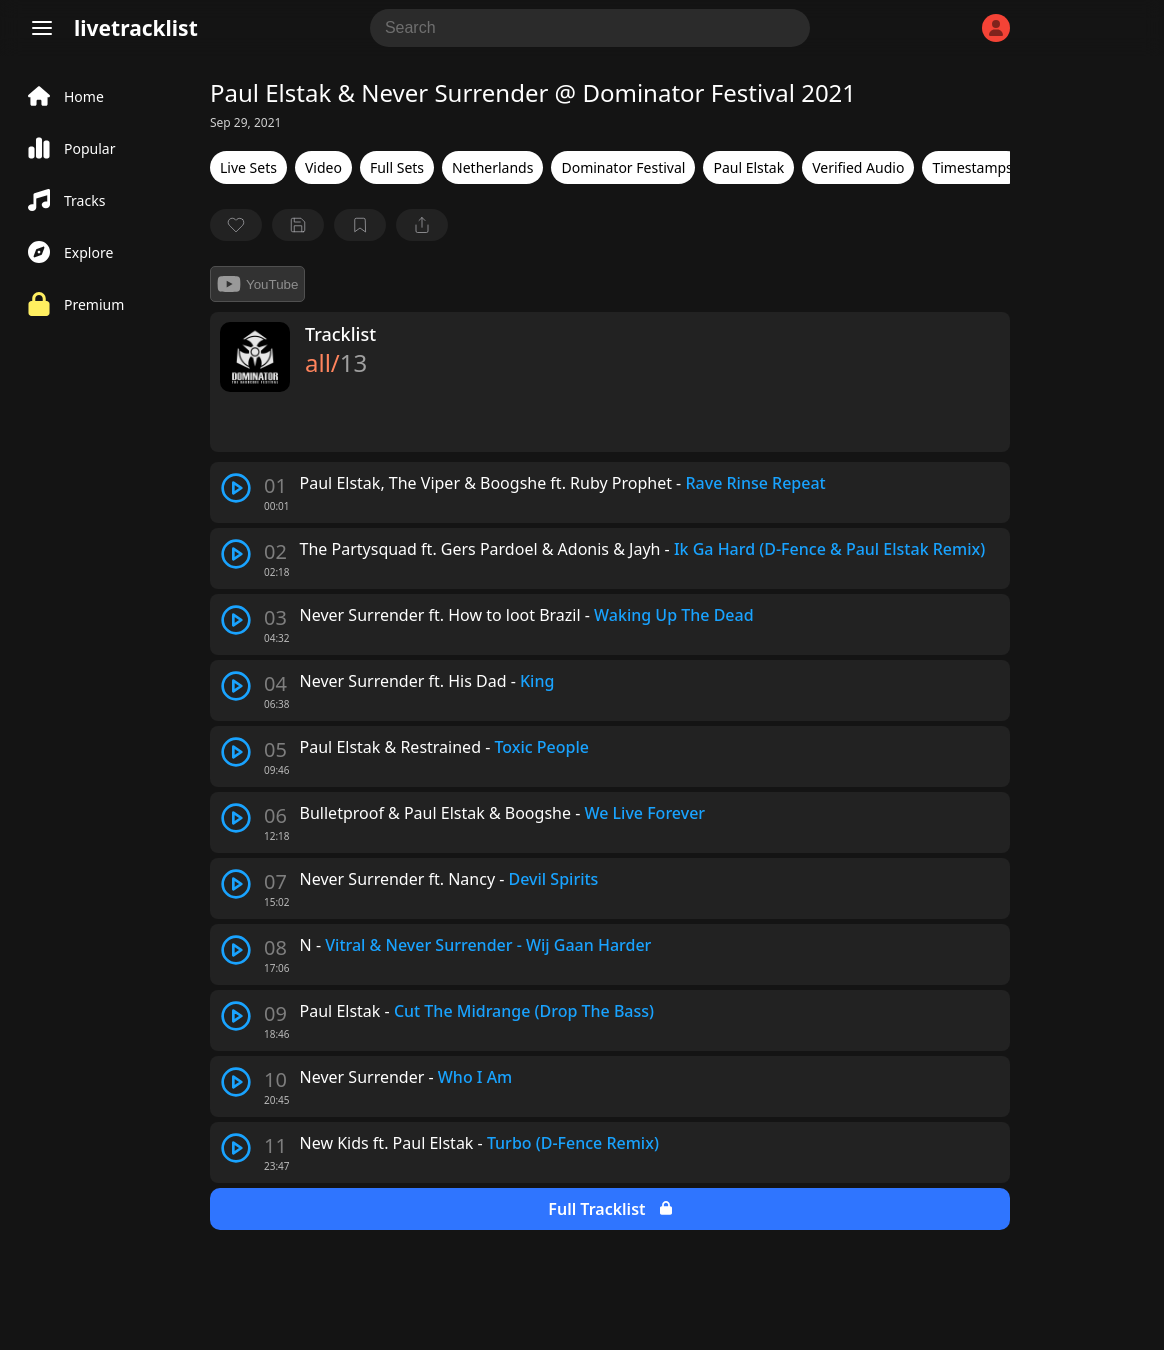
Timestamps (972, 167)
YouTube (257, 284)
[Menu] (42, 28)
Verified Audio (858, 167)
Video (323, 167)
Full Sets (397, 167)
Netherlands (492, 167)
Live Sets (248, 167)
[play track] (236, 488)
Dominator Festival (623, 167)
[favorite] (236, 225)
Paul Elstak (748, 167)
